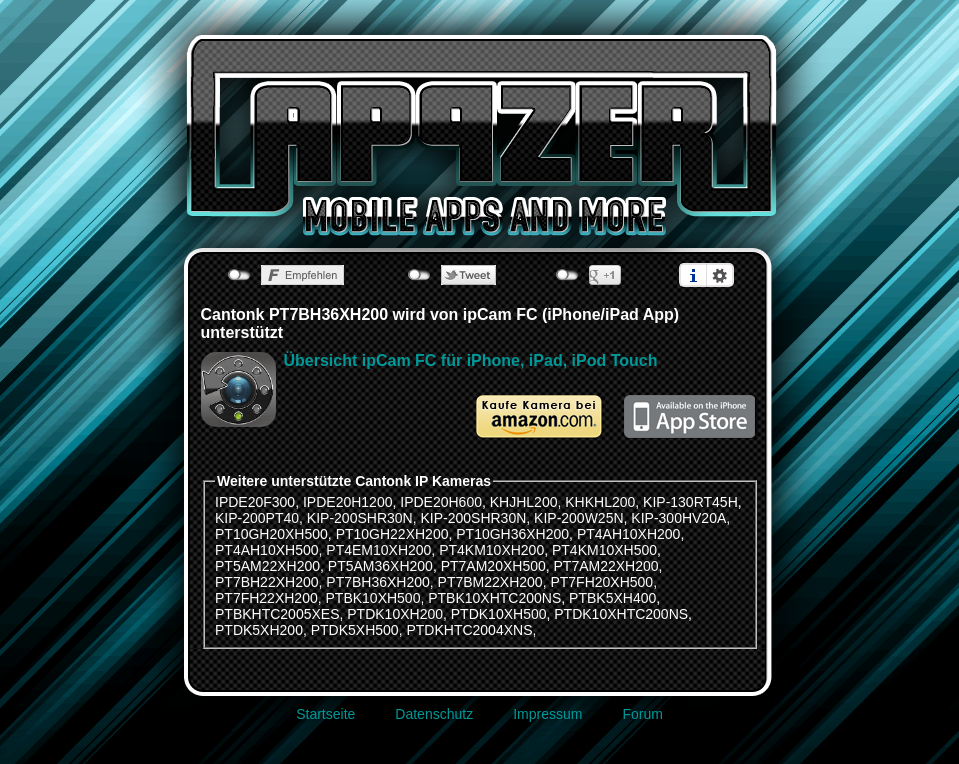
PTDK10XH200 (395, 614)
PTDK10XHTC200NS (621, 614)
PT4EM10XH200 (378, 550)
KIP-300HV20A (678, 518)
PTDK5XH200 (259, 630)
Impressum (547, 714)
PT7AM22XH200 (606, 566)
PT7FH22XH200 (266, 598)
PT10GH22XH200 (392, 534)
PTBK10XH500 (373, 598)
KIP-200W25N (578, 518)
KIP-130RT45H (690, 502)
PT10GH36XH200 (512, 534)
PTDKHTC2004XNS (469, 630)
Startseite (325, 714)
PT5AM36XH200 (380, 566)
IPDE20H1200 (348, 502)
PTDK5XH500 (355, 630)
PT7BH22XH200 (267, 582)
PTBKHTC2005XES (277, 614)
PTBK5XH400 (612, 598)
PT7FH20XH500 (601, 582)
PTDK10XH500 (499, 614)
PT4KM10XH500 (604, 550)
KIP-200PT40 (257, 518)
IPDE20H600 (441, 502)
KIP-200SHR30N (360, 518)
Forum (642, 714)
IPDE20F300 (255, 502)
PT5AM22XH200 (267, 566)
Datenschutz (434, 714)
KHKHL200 (600, 502)
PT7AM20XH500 (493, 566)
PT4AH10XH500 (267, 550)
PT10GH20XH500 (271, 534)
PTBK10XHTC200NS (494, 598)
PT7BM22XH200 (490, 582)
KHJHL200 (524, 502)
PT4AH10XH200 (629, 534)
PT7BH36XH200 (378, 582)
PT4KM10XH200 (491, 550)
